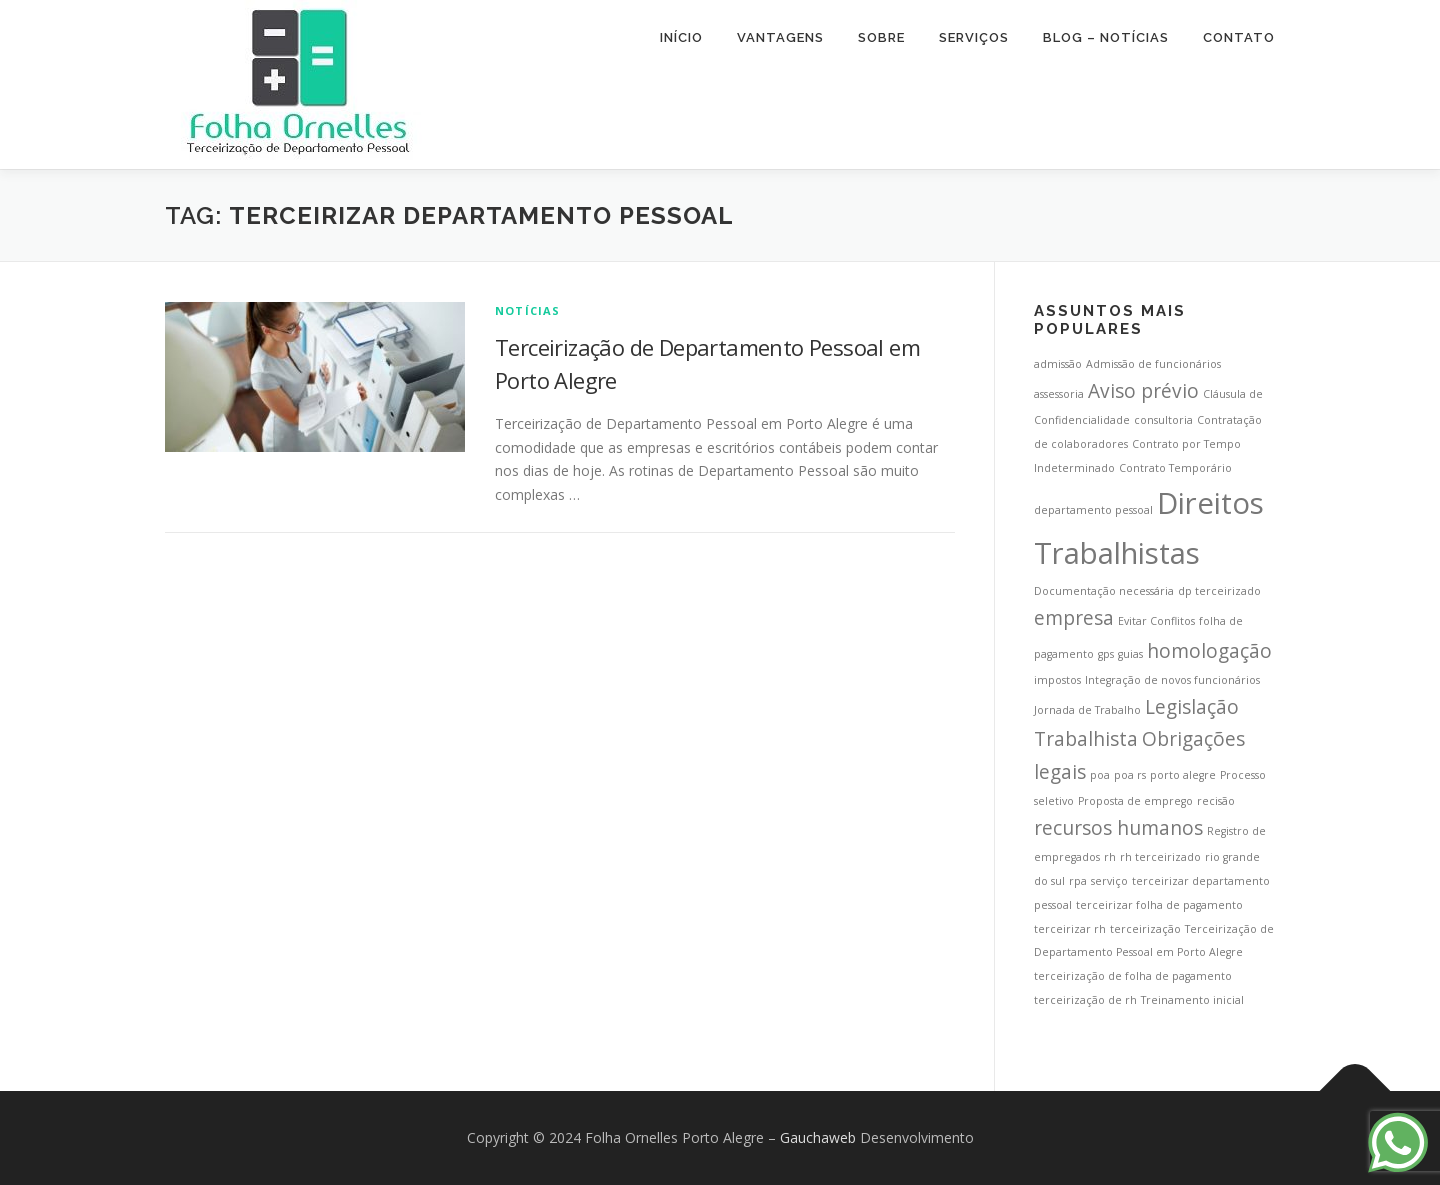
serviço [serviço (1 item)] (1109, 881)
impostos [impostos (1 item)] (1057, 680)
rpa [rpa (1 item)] (1078, 881)
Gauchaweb (818, 1137)
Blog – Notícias (1106, 37)
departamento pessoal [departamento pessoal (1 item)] (1093, 510)
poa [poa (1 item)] (1100, 775)
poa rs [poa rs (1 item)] (1130, 775)
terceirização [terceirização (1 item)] (1145, 929)
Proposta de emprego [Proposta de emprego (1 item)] (1135, 801)
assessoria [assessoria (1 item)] (1059, 394)
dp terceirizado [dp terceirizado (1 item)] (1219, 591)
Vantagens (780, 37)
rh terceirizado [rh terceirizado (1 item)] (1160, 857)
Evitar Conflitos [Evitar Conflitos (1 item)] (1156, 621)
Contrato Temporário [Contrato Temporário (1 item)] (1175, 468)
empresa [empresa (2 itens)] (1074, 618)
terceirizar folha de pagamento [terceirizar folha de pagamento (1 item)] (1159, 905)
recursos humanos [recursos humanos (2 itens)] (1118, 828)
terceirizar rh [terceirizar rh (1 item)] (1070, 929)
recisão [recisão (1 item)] (1216, 801)
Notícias (528, 310)
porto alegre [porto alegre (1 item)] (1183, 775)
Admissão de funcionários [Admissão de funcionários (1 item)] (1153, 364)
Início (681, 37)
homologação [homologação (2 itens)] (1209, 651)
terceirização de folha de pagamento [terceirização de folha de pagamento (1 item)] (1133, 976)
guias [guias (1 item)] (1130, 654)
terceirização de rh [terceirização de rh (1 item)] (1085, 1000)
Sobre (881, 37)
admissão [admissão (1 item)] (1058, 364)
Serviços (974, 37)
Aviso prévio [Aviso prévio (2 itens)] (1143, 391)
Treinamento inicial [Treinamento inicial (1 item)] (1192, 1000)
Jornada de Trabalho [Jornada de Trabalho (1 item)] (1087, 710)
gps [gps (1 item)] (1106, 654)
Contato (1239, 37)
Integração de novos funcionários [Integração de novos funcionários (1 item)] (1172, 680)
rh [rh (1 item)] (1110, 857)
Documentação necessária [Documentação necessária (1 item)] (1104, 591)
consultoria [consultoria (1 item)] (1163, 420)
